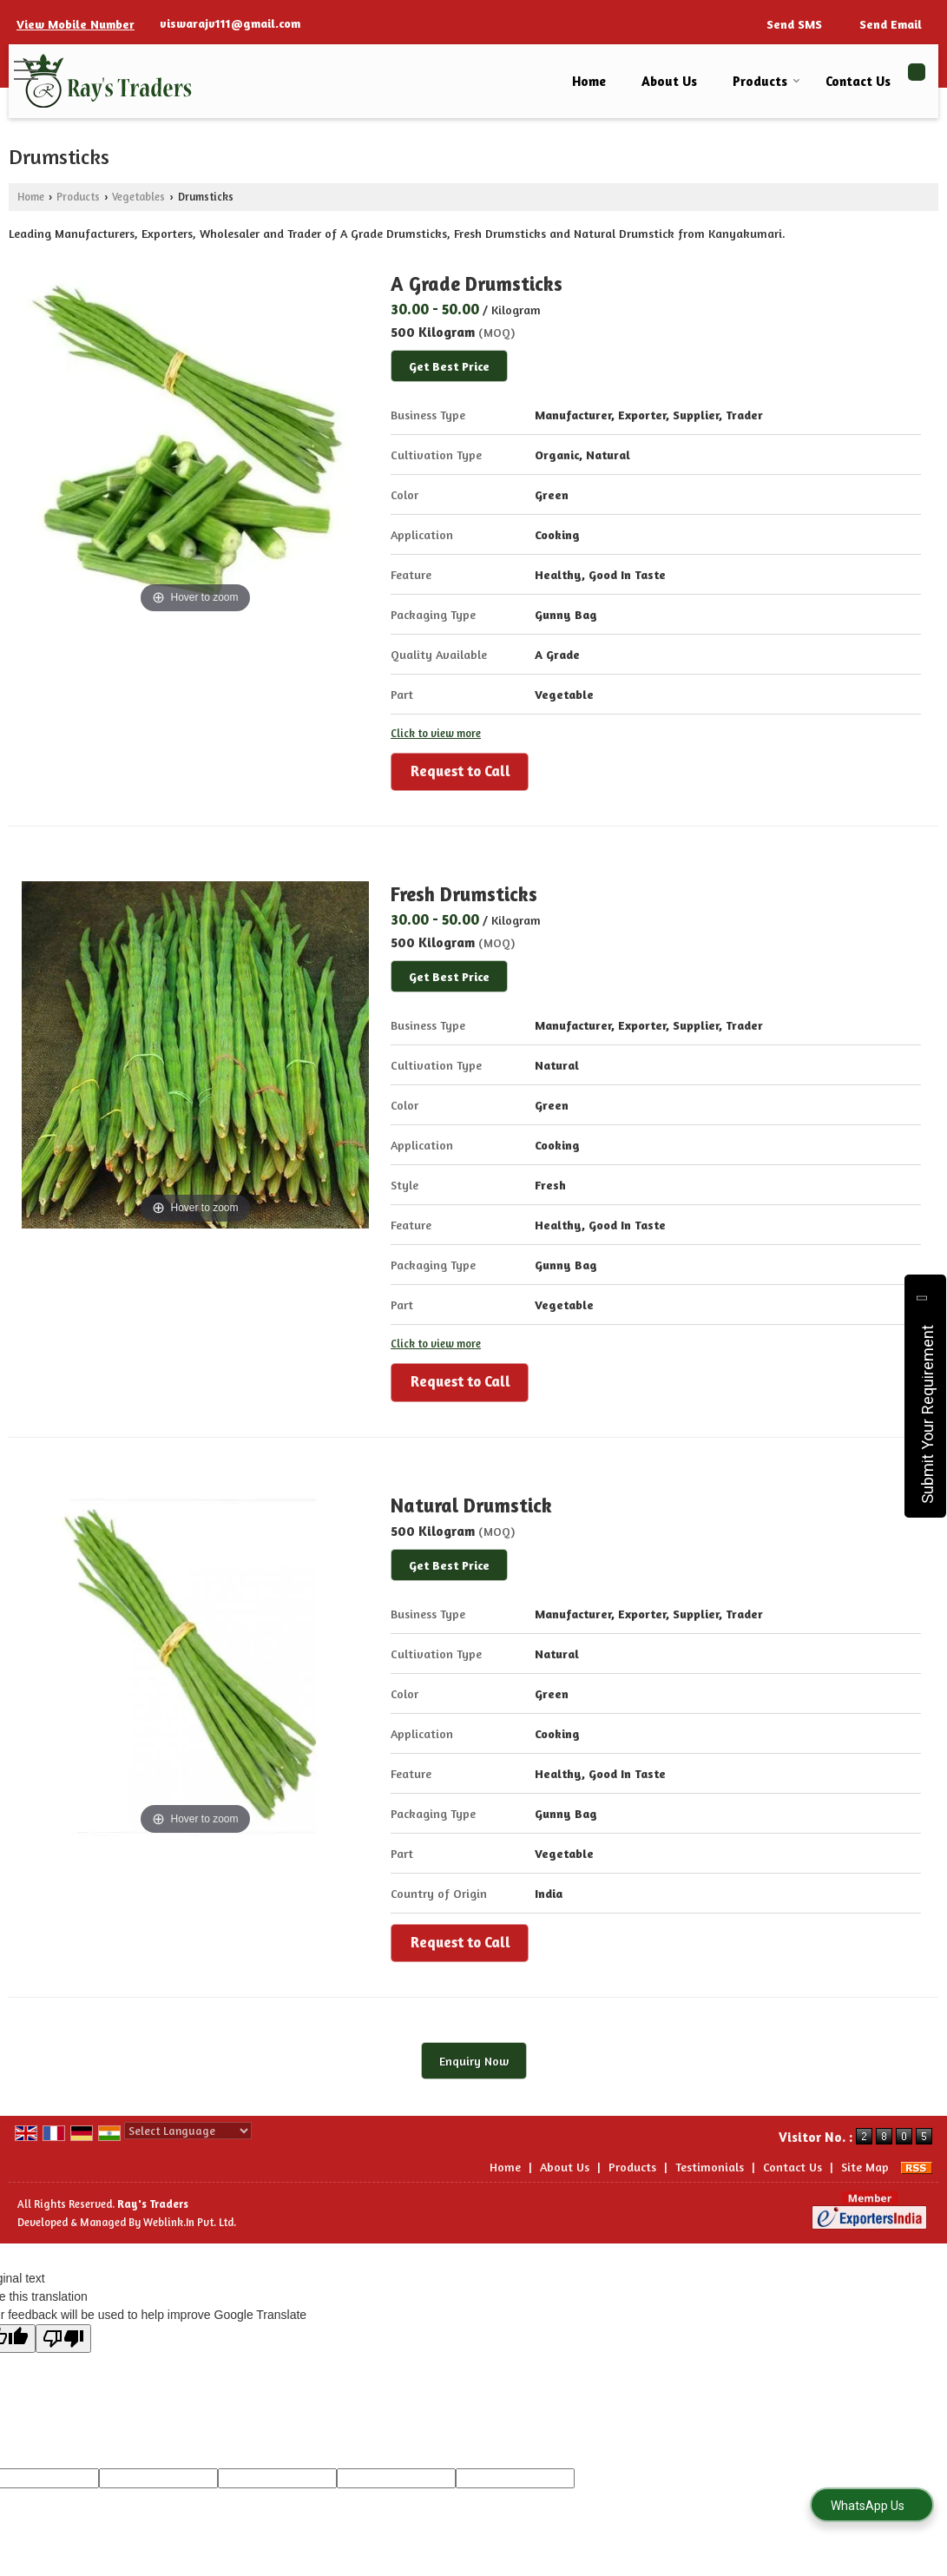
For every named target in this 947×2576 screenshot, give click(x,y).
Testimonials (709, 2166)
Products (766, 81)
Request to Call (460, 771)
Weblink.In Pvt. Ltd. (189, 2222)
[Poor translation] (63, 2338)
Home (589, 81)
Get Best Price (449, 366)
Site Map (865, 2166)
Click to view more (436, 733)
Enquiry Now (474, 2060)
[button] (75, 23)
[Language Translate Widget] (188, 2130)
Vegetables (138, 196)
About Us (669, 81)
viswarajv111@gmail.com (230, 23)
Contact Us (858, 81)
